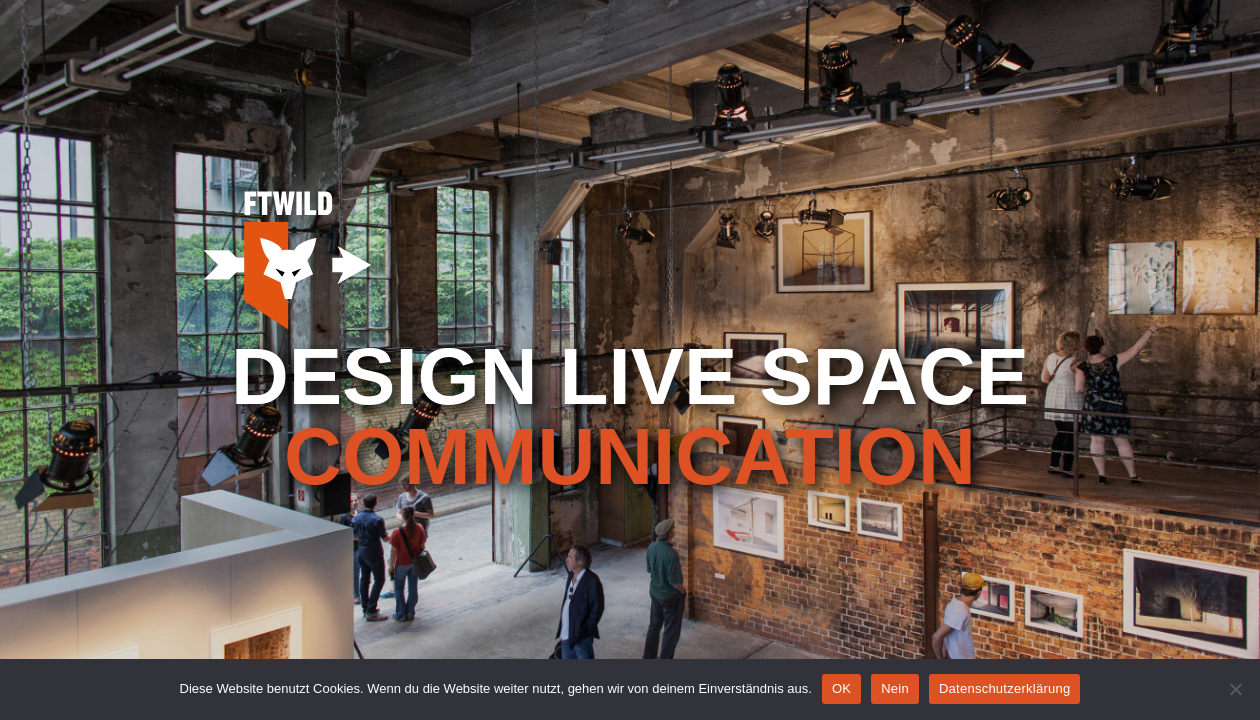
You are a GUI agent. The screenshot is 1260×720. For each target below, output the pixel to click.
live (649, 377)
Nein (895, 688)
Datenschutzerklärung (1004, 688)
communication (630, 457)
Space (894, 377)
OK (841, 688)
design (384, 377)
